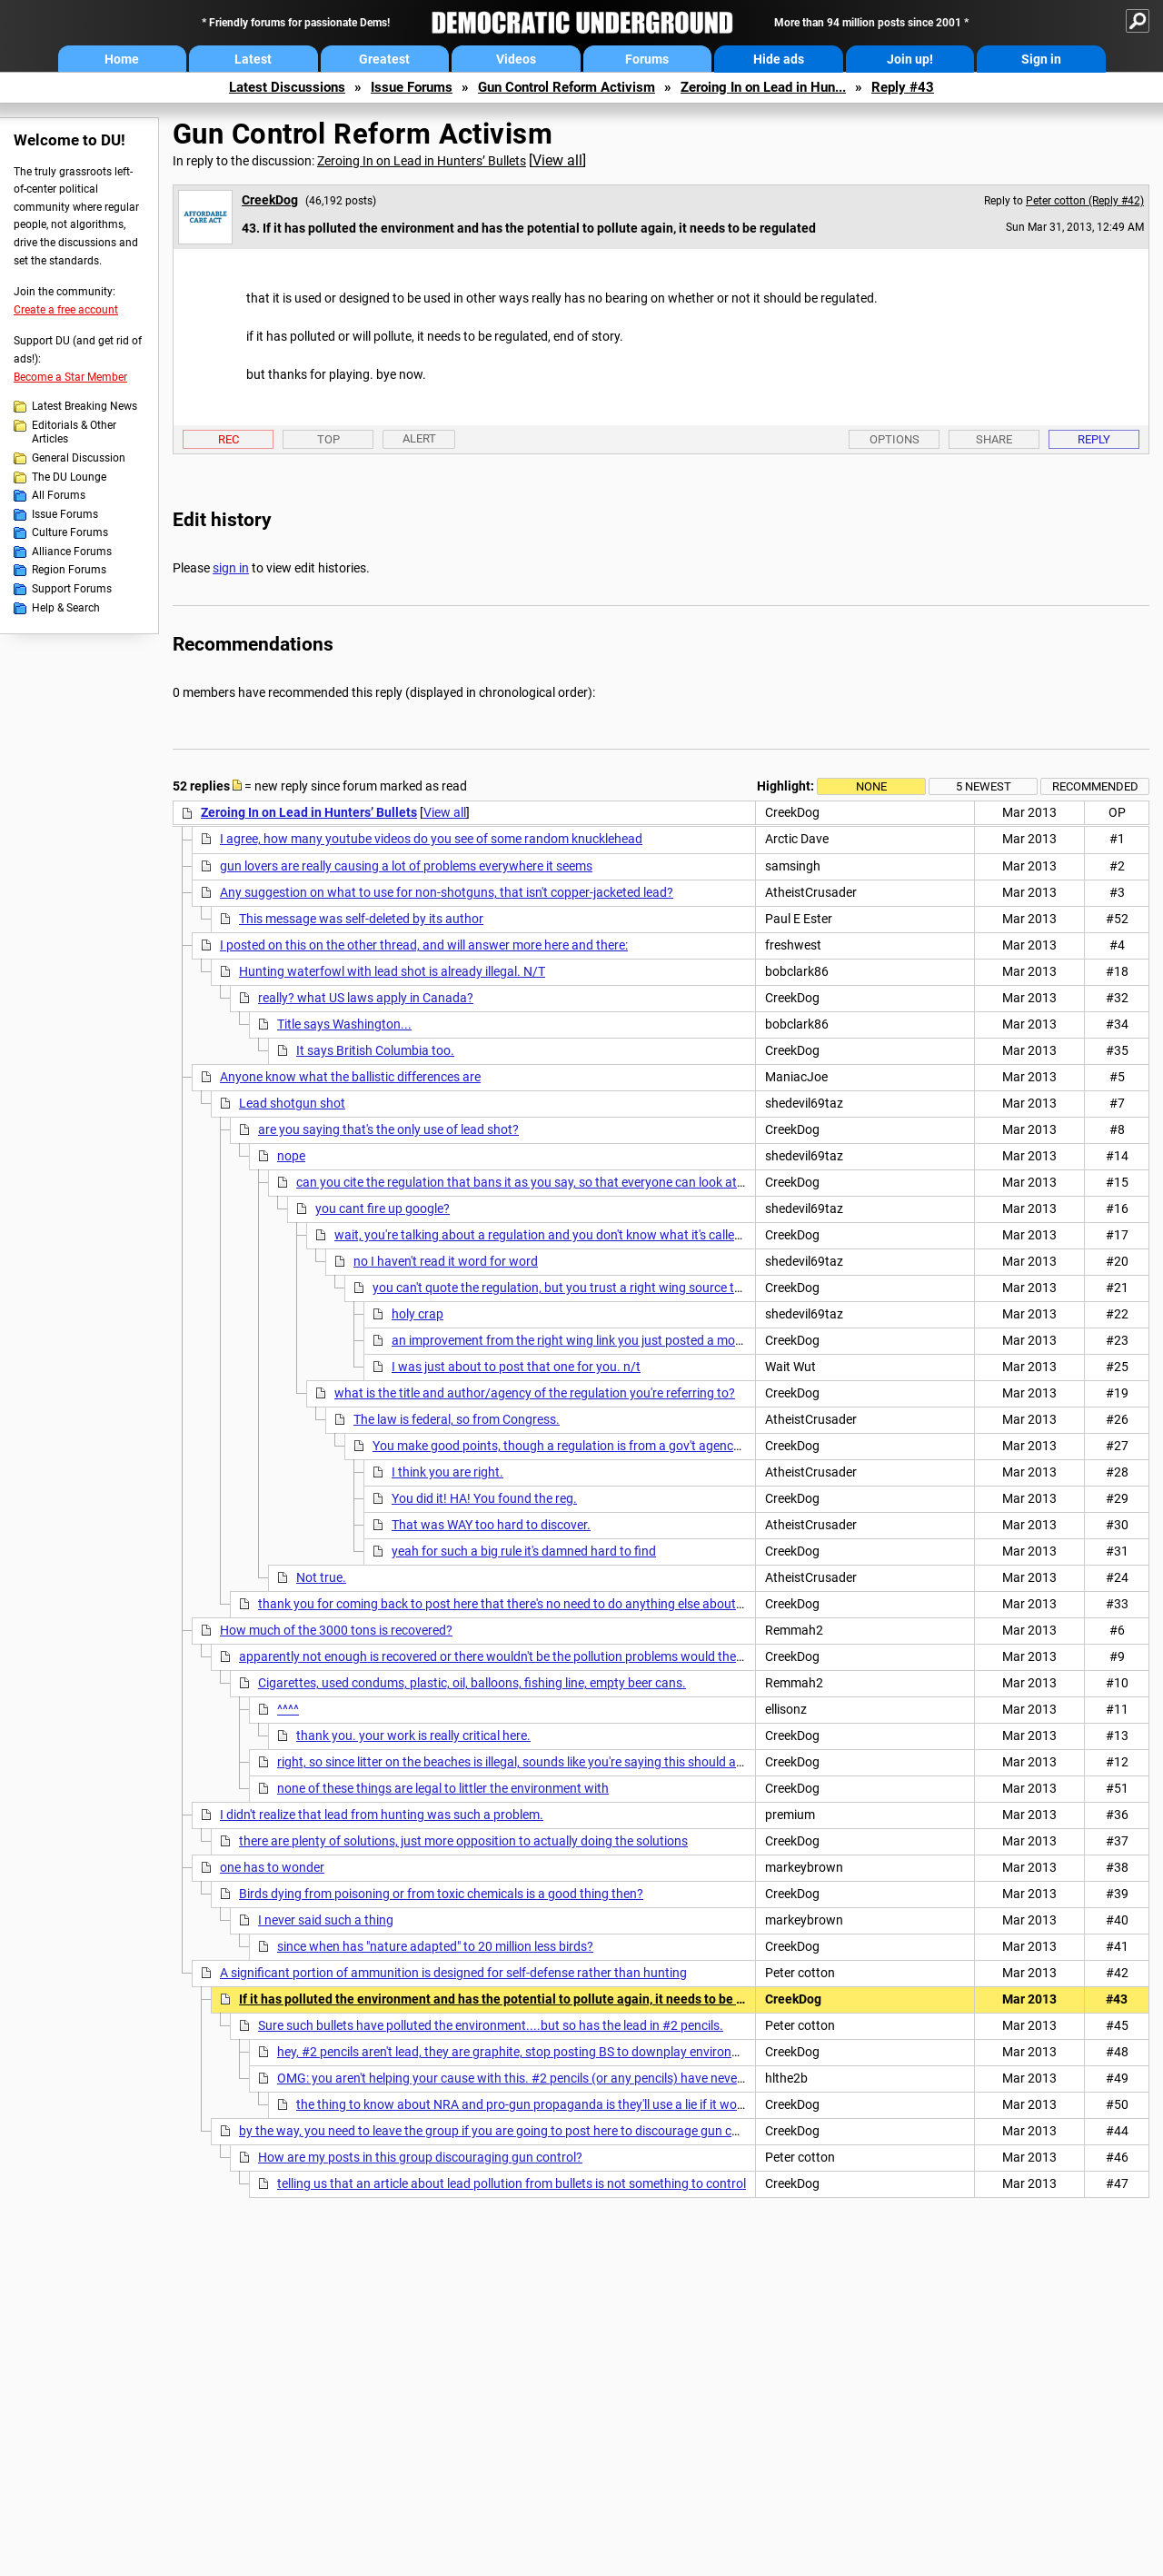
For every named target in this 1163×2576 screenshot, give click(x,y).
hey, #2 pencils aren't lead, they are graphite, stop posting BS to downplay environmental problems (551, 2051)
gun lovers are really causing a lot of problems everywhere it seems (406, 866)
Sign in (1041, 59)
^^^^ (288, 1709)
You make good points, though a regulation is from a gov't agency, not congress (595, 1445)
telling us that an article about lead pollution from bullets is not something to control (511, 2183)
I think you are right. (447, 1472)
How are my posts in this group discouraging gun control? (420, 2157)
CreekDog (270, 200)
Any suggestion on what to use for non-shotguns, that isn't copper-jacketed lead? (446, 892)
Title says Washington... (344, 1024)
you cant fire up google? (382, 1208)
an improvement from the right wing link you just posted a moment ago (590, 1340)
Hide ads (778, 59)
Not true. (321, 1577)
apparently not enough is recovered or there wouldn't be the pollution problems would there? (496, 1656)
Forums (647, 59)
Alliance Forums (72, 551)
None (871, 786)
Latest (253, 59)
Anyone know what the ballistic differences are (350, 1076)
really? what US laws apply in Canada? (365, 997)
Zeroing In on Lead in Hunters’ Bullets (421, 161)
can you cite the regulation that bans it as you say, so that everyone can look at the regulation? (560, 1182)
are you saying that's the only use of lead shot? (388, 1129)
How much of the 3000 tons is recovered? (336, 1630)
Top (328, 439)
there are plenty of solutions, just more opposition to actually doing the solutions (463, 1841)
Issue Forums (411, 87)
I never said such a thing (325, 1920)
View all (557, 160)
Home (121, 59)
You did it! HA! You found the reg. (484, 1498)
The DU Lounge (69, 477)
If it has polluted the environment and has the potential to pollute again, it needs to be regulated (515, 1999)
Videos (516, 59)
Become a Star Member (70, 377)
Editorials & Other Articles (74, 432)
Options (894, 439)
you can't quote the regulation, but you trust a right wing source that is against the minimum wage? (650, 1287)
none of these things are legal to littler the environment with (443, 1788)
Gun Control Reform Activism (566, 87)
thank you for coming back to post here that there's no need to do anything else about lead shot (524, 1603)
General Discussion (78, 458)
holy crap (417, 1314)
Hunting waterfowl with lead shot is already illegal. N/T (392, 971)
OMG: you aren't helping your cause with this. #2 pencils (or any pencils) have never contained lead (552, 2078)
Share (994, 439)
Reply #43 (902, 87)
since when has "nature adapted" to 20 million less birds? (435, 1946)
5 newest (983, 786)
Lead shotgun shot (292, 1103)
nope (291, 1156)
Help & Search (66, 608)
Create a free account (66, 309)
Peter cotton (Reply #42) (1085, 200)
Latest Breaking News (84, 406)
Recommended (1095, 786)
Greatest (384, 59)
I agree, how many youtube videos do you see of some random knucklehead (431, 838)
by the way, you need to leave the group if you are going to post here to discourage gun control (502, 2130)
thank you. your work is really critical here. (413, 1735)
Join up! (910, 59)
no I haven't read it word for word (445, 1261)
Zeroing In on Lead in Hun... (763, 87)
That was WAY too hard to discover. (491, 1524)
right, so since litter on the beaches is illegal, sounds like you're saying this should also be (523, 1762)
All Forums (58, 495)
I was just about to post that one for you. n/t (516, 1366)
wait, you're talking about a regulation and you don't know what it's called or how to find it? (586, 1235)
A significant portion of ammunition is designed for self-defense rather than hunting (453, 1972)
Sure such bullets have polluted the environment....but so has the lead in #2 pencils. (490, 2025)
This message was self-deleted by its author (361, 918)
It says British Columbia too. (375, 1050)
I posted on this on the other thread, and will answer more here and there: (424, 945)
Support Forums (72, 588)
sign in (231, 568)
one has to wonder (272, 1867)
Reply (1094, 439)
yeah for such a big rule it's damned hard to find (524, 1551)
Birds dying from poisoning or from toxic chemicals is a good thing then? (441, 1893)
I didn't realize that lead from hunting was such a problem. (381, 1814)
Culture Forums (70, 532)
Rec (228, 439)
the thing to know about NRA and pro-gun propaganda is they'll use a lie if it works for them (550, 2104)
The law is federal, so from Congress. (456, 1419)
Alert (419, 438)
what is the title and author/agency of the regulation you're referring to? (534, 1393)
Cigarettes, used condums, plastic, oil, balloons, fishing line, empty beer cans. (472, 1683)
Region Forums (69, 569)
